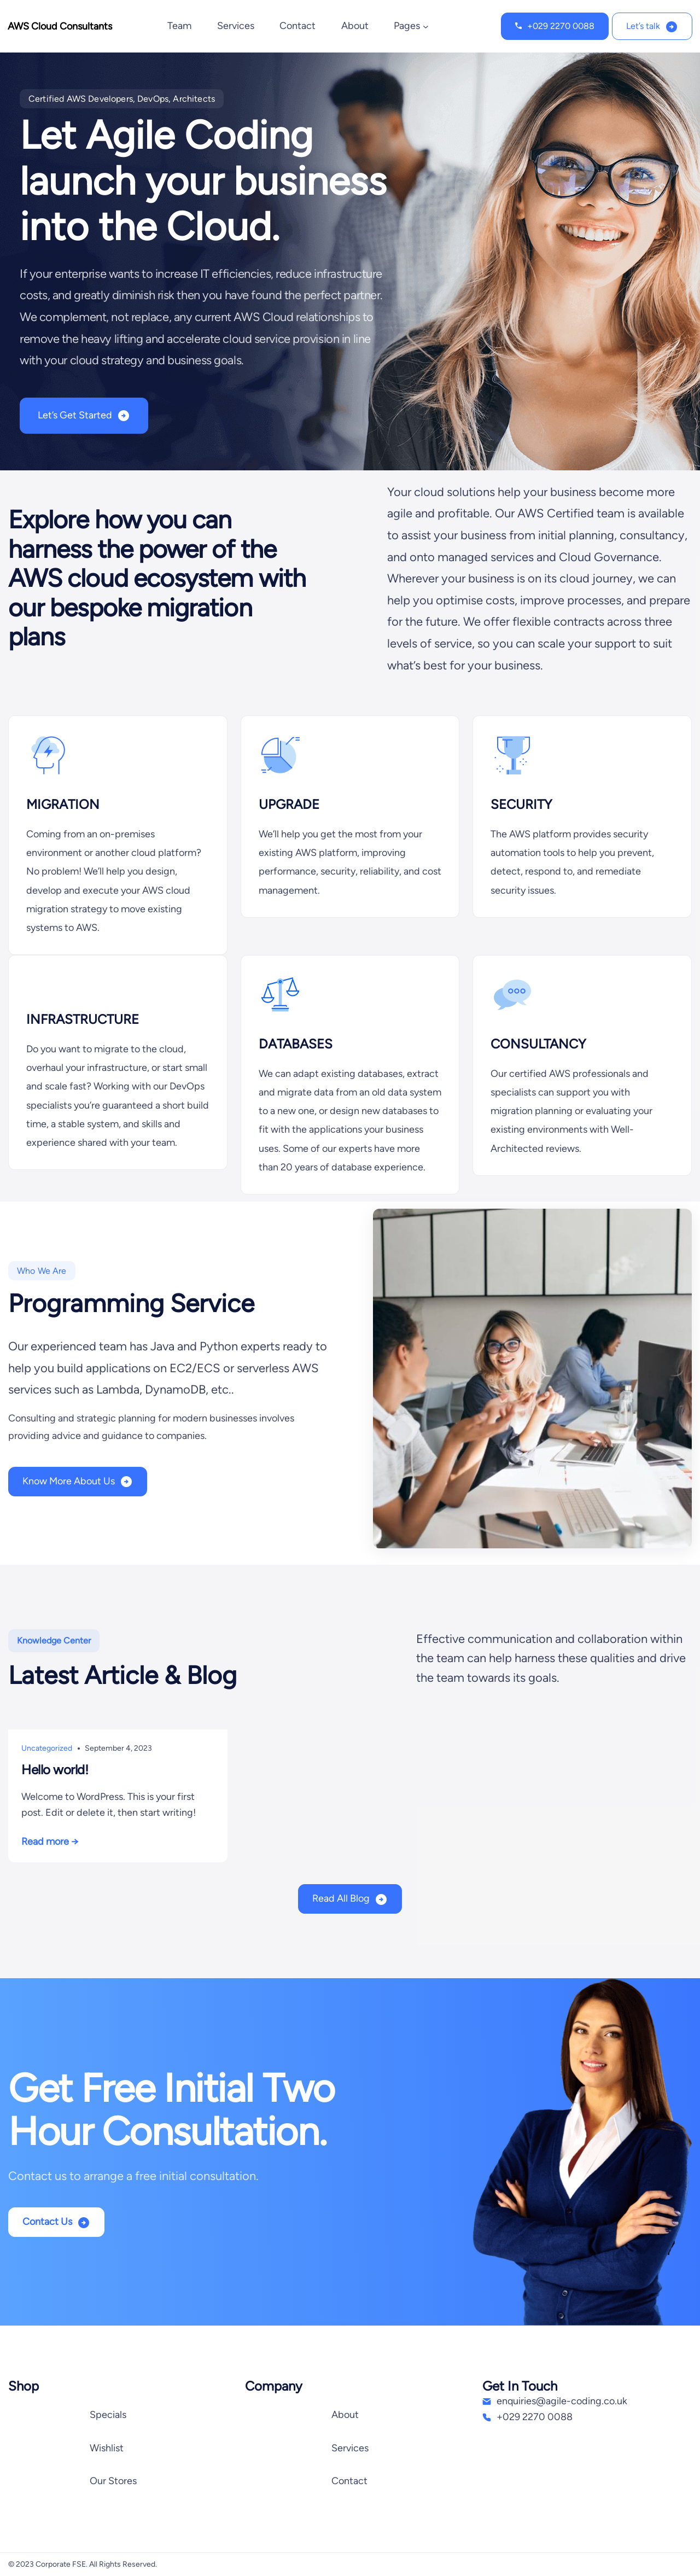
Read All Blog (341, 1898)
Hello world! (54, 1769)
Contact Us (47, 2222)
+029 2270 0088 (560, 26)
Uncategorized (46, 1748)
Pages (407, 26)
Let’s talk (643, 26)
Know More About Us (68, 1481)
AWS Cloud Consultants (60, 26)
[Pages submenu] (426, 27)
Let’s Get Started (75, 415)
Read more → (49, 1841)
